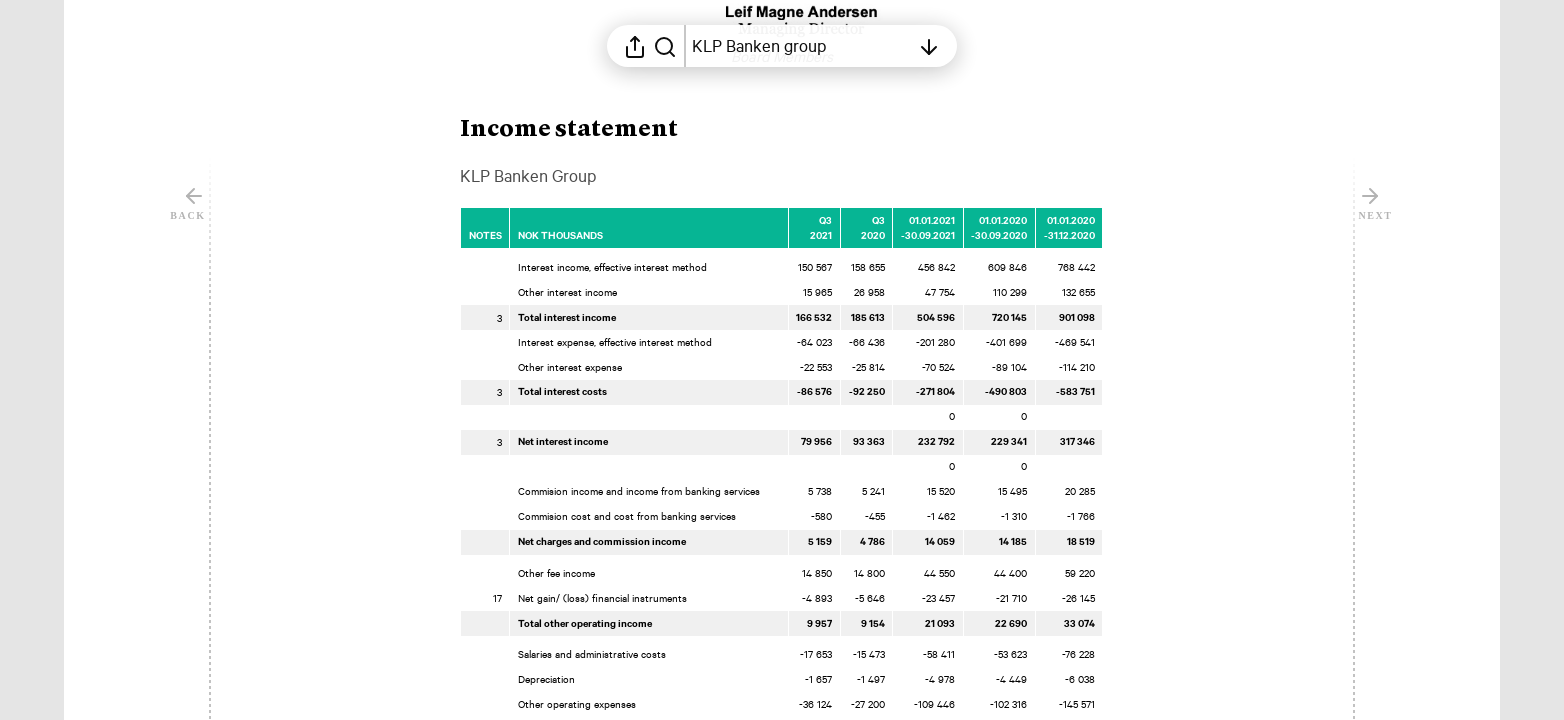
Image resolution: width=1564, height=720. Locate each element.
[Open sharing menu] (635, 46)
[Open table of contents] (801, 46)
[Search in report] (665, 46)
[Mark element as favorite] (1124, 220)
